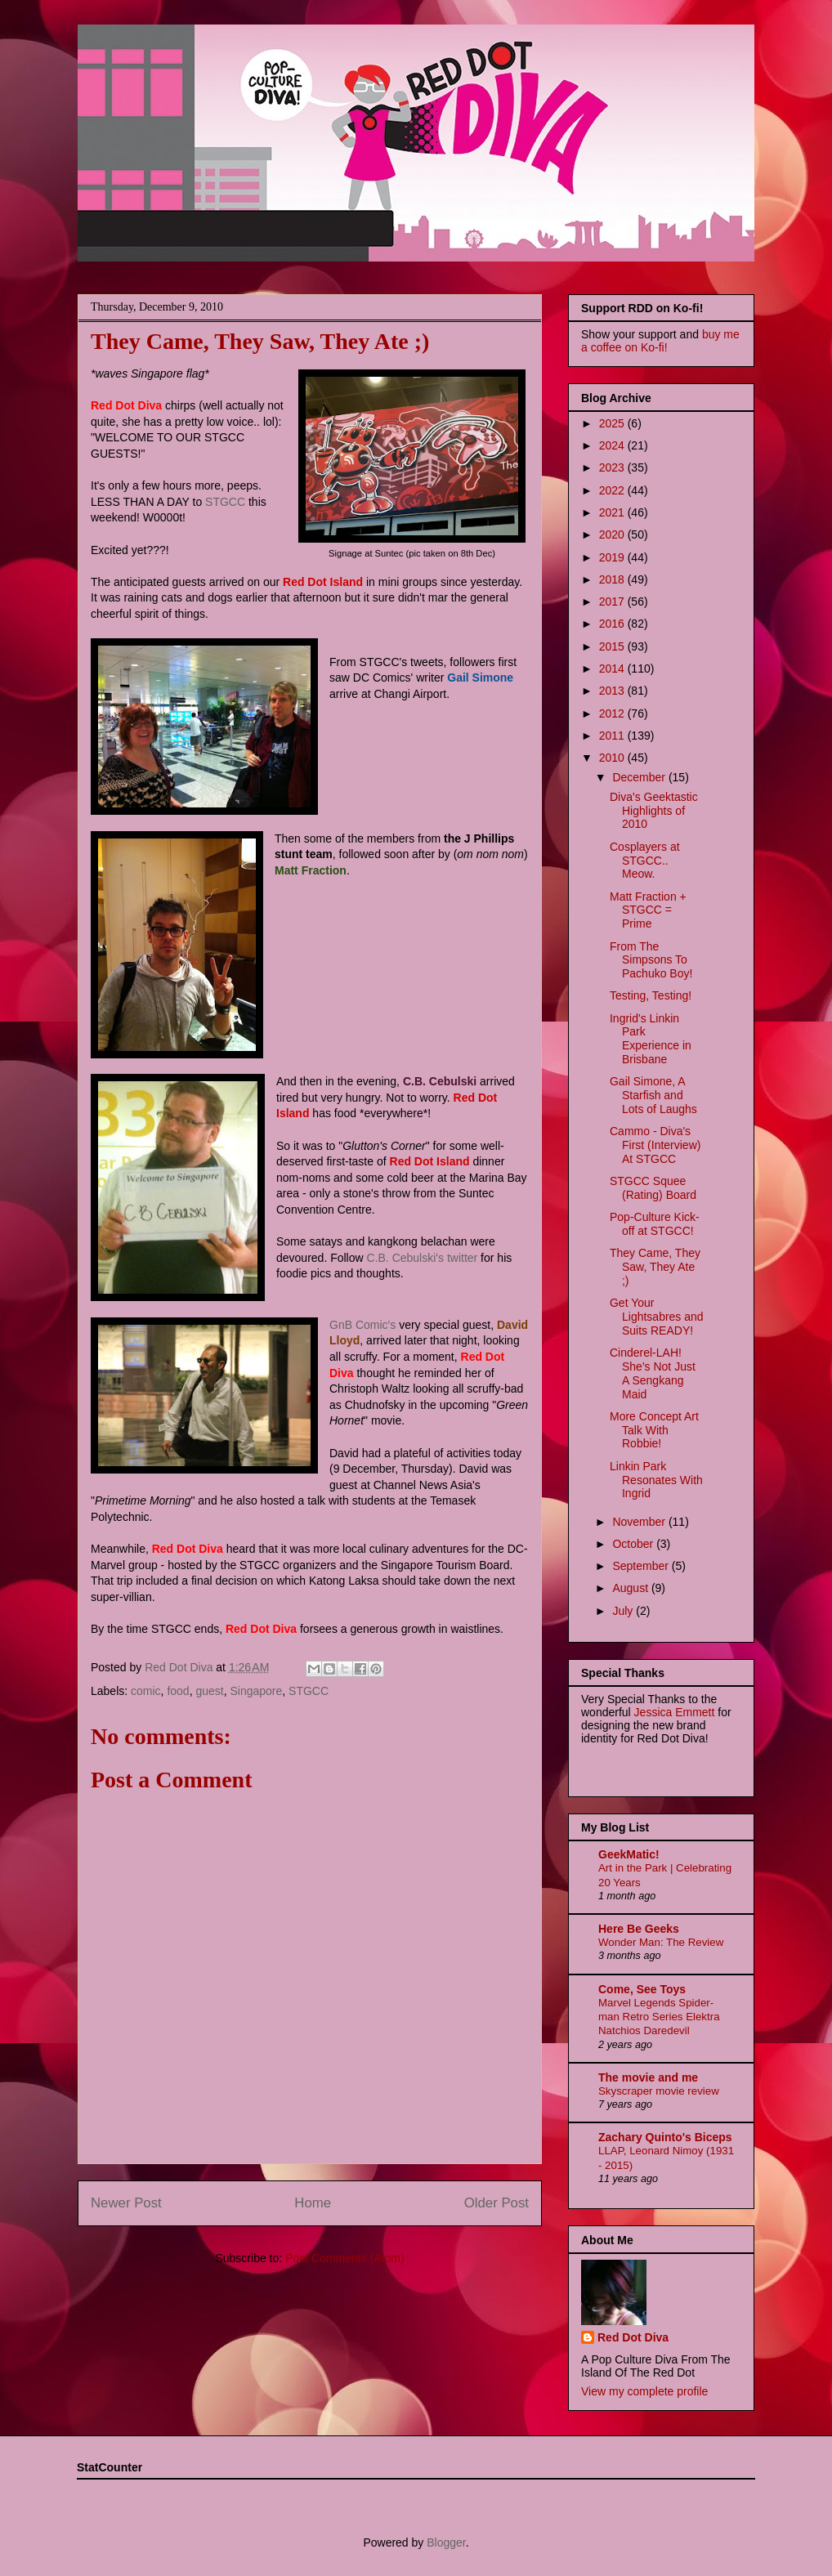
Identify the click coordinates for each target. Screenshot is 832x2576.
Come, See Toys (642, 1989)
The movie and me (648, 2077)
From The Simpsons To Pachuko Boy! (651, 960)
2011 (613, 735)
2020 (613, 534)
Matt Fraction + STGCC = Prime (648, 910)
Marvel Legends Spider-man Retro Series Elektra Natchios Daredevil (659, 2017)
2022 (613, 490)
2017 (613, 601)
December (640, 777)
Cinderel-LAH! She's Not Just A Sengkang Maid (653, 1373)
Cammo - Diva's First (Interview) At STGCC (655, 1145)
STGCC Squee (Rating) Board (653, 1187)
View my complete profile (644, 2391)
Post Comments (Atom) (344, 2258)
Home (312, 2203)
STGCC (225, 501)
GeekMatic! (629, 1854)
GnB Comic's (362, 1324)
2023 (613, 467)
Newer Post (126, 2203)
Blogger (446, 2542)
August (631, 1587)
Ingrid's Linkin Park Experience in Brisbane (650, 1039)
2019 (613, 557)
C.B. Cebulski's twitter (422, 1257)
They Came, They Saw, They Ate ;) (655, 1266)
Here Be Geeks (638, 1928)
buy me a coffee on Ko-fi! (660, 341)
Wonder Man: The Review (660, 1942)
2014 (613, 668)
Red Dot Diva (633, 2337)
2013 (613, 690)
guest (209, 1690)
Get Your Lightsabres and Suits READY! (657, 1316)
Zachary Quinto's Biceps (665, 2137)
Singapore (256, 1690)
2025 (613, 423)
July (624, 1610)
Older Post (496, 2203)
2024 (613, 445)
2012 (613, 713)
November (640, 1521)
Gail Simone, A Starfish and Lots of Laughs (653, 1095)
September (641, 1565)
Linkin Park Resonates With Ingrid (656, 1480)
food (178, 1690)
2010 (613, 757)
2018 (613, 579)
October (634, 1543)
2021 (613, 512)
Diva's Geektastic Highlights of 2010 (654, 810)
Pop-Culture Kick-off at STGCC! (655, 1223)
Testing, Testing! (650, 995)
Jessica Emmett (674, 1712)
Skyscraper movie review (658, 2091)
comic (146, 1690)
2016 (613, 623)
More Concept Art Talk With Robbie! (654, 1430)
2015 (613, 646)
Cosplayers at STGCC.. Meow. (645, 860)
